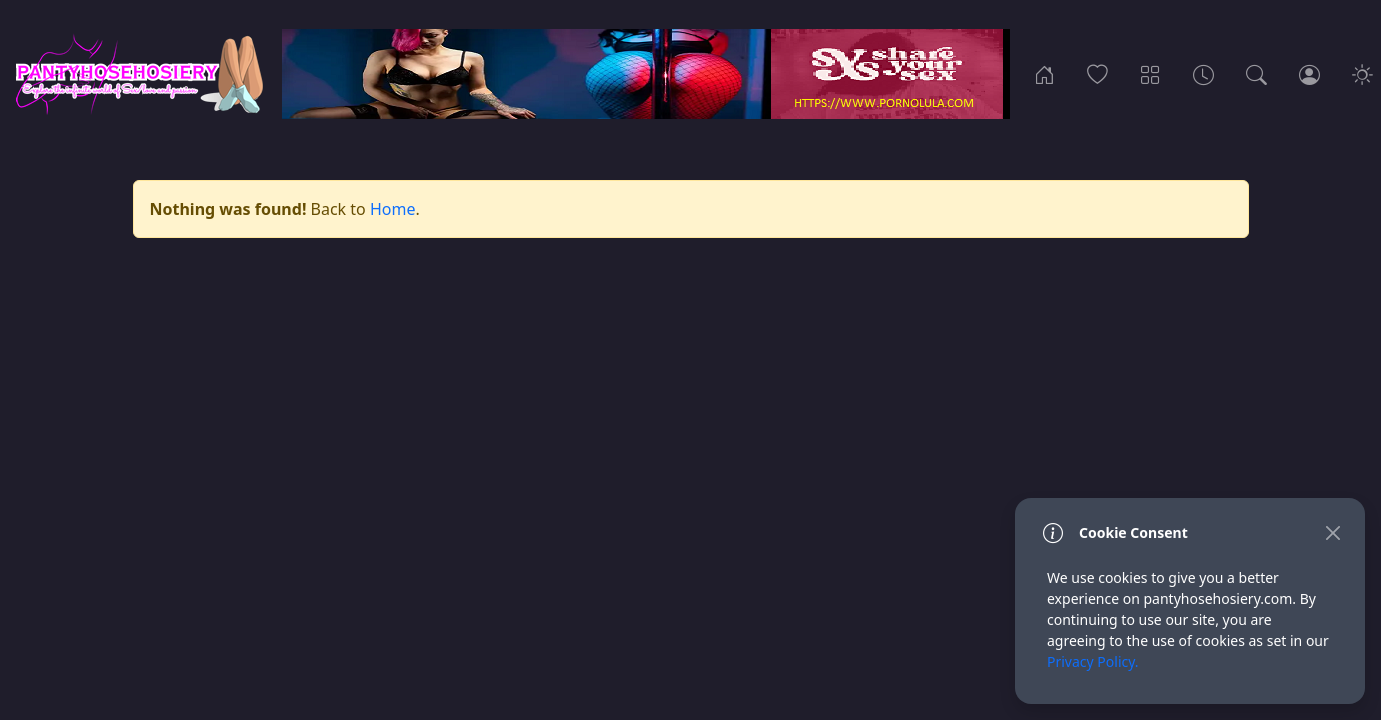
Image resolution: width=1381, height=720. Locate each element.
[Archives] (1203, 74)
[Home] (1044, 74)
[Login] (1309, 74)
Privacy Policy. (1093, 661)
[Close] (1332, 532)
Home (393, 209)
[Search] (1256, 74)
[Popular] (1097, 74)
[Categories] (1150, 74)
